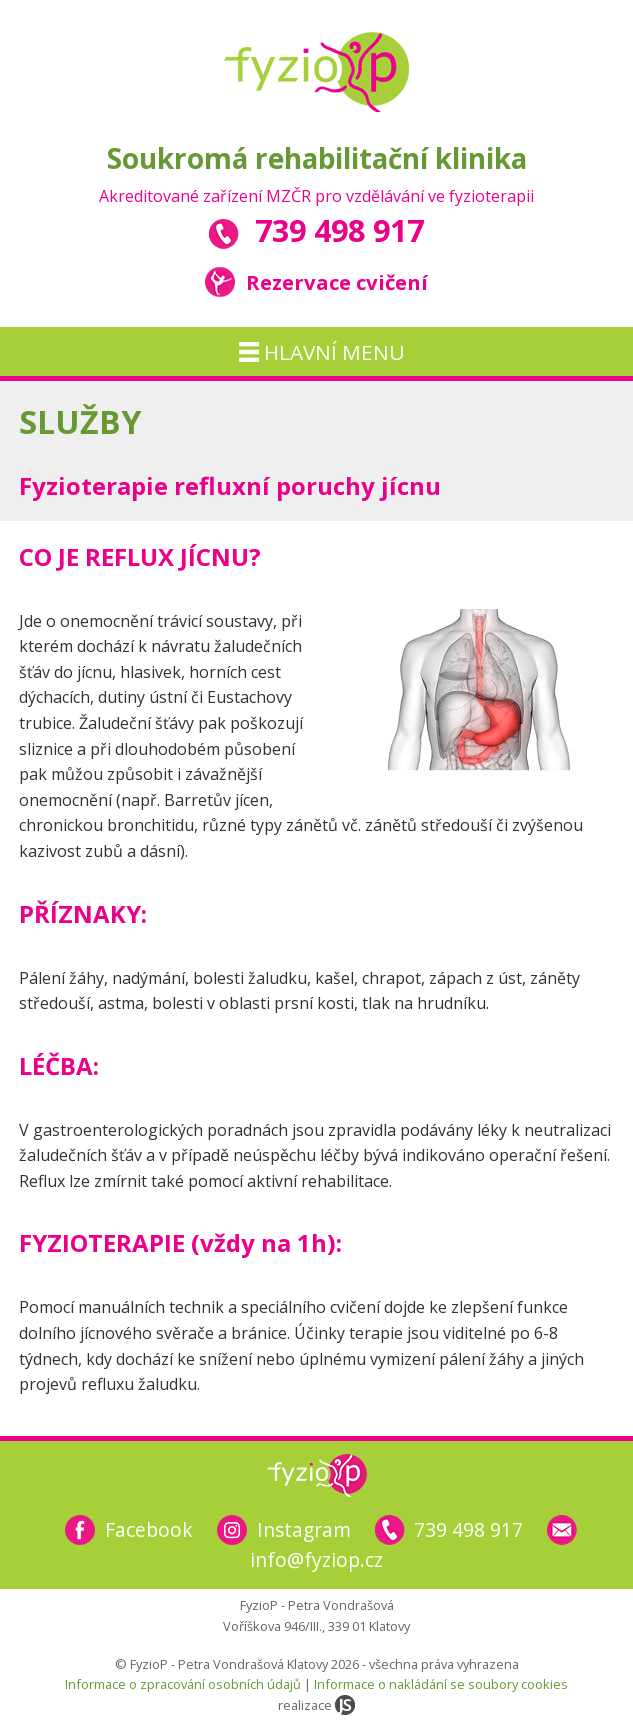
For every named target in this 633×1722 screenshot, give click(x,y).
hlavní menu (322, 352)
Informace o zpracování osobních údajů (183, 1684)
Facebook (149, 1529)
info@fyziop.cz (316, 1559)
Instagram (304, 1529)
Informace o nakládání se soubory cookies (441, 1684)
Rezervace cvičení (316, 282)
